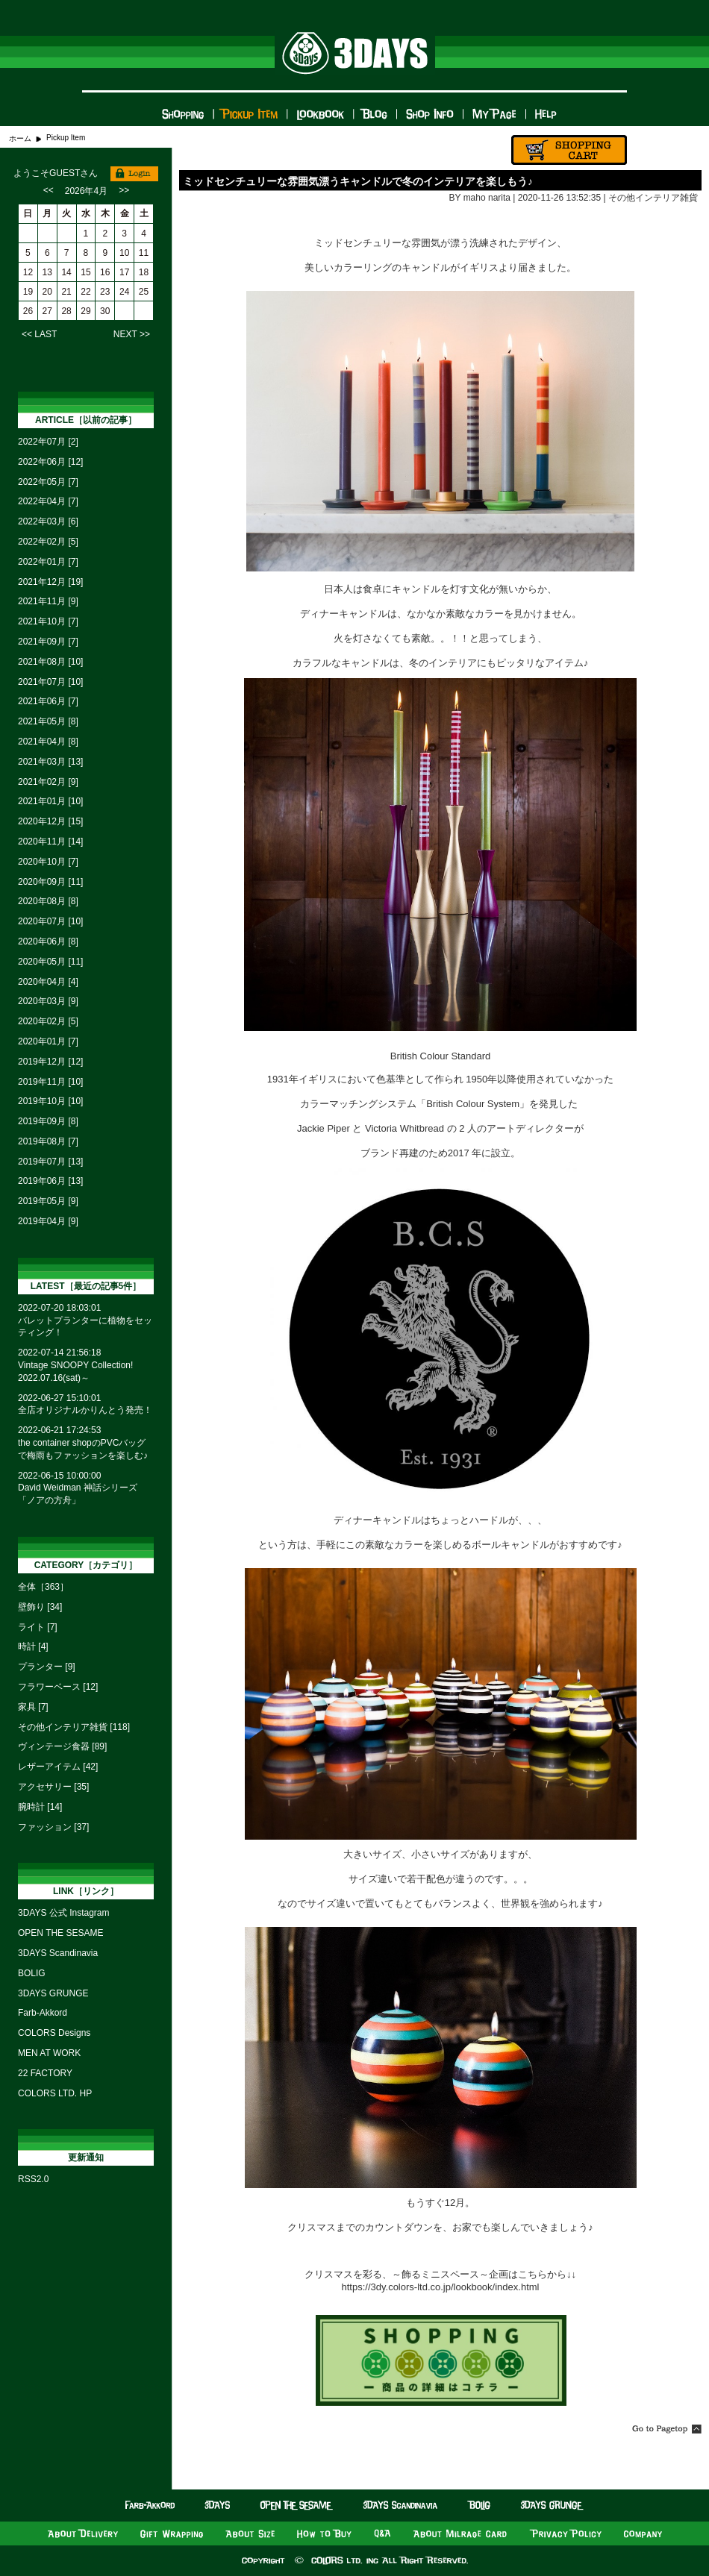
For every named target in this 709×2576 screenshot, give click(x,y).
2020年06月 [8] (48, 941)
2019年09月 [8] (48, 1121)
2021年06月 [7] (48, 701)
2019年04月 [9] (48, 1221)
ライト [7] (37, 1627)
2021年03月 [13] (50, 761)
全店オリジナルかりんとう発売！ (85, 1410)
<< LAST (39, 334)
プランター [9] (46, 1666)
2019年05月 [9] (48, 1201)
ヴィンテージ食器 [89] (62, 1746)
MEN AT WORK (49, 2053)
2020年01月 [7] (48, 1041)
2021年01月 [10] (50, 801)
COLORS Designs (54, 2033)
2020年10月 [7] (48, 861)
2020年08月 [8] (48, 901)
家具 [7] (33, 1707)
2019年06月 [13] (50, 1181)
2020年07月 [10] (50, 921)
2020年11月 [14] (50, 841)
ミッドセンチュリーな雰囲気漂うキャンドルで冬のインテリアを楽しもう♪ (358, 181)
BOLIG (32, 1973)
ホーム (20, 138)
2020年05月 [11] (50, 961)
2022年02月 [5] (48, 541)
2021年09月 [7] (48, 641)
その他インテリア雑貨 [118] (74, 1727)
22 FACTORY (45, 2073)
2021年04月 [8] (48, 741)
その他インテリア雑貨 (653, 197)
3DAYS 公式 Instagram (63, 1913)
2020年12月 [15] (50, 821)
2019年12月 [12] (50, 1061)
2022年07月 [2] (48, 441)
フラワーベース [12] (58, 1687)
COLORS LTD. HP (55, 2093)
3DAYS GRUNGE (53, 1993)
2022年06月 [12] (50, 462)
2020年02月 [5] (48, 1021)
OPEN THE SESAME (60, 1933)
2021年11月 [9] (48, 601)
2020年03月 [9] (48, 1001)
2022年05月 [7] (48, 482)
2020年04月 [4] (48, 982)
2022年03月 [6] (48, 521)
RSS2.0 (33, 2179)
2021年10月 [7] (48, 621)
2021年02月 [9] (48, 782)
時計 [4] (33, 1646)
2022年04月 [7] (48, 501)
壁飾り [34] (40, 1607)
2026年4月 (86, 191)
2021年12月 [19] (50, 582)
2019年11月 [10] (50, 1082)
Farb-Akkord (42, 2013)
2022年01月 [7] (48, 562)
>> (124, 190)
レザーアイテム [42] (58, 1766)
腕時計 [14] (40, 1807)
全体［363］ (43, 1587)
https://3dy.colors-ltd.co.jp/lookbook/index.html (441, 2287)
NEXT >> (131, 334)
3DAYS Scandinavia (58, 1953)
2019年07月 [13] (50, 1161)
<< (48, 190)
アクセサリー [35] (53, 1786)
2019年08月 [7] (48, 1141)
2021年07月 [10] (50, 682)
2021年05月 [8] (48, 721)
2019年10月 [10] (50, 1101)
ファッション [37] (53, 1827)
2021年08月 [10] (50, 661)
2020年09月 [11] (50, 882)
